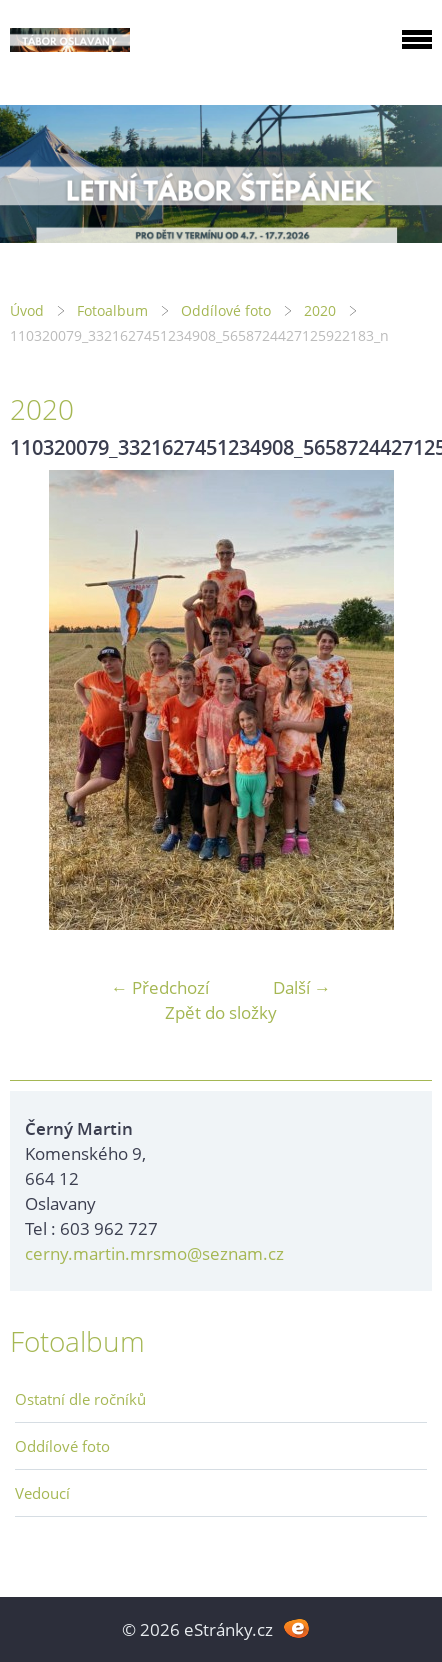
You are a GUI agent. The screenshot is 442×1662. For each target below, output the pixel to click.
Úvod (27, 310)
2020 (320, 310)
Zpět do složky (221, 1012)
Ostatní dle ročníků (80, 1399)
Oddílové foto (226, 310)
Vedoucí (42, 1493)
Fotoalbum (112, 310)
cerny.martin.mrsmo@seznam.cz (154, 1253)
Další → (302, 987)
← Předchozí (160, 987)
